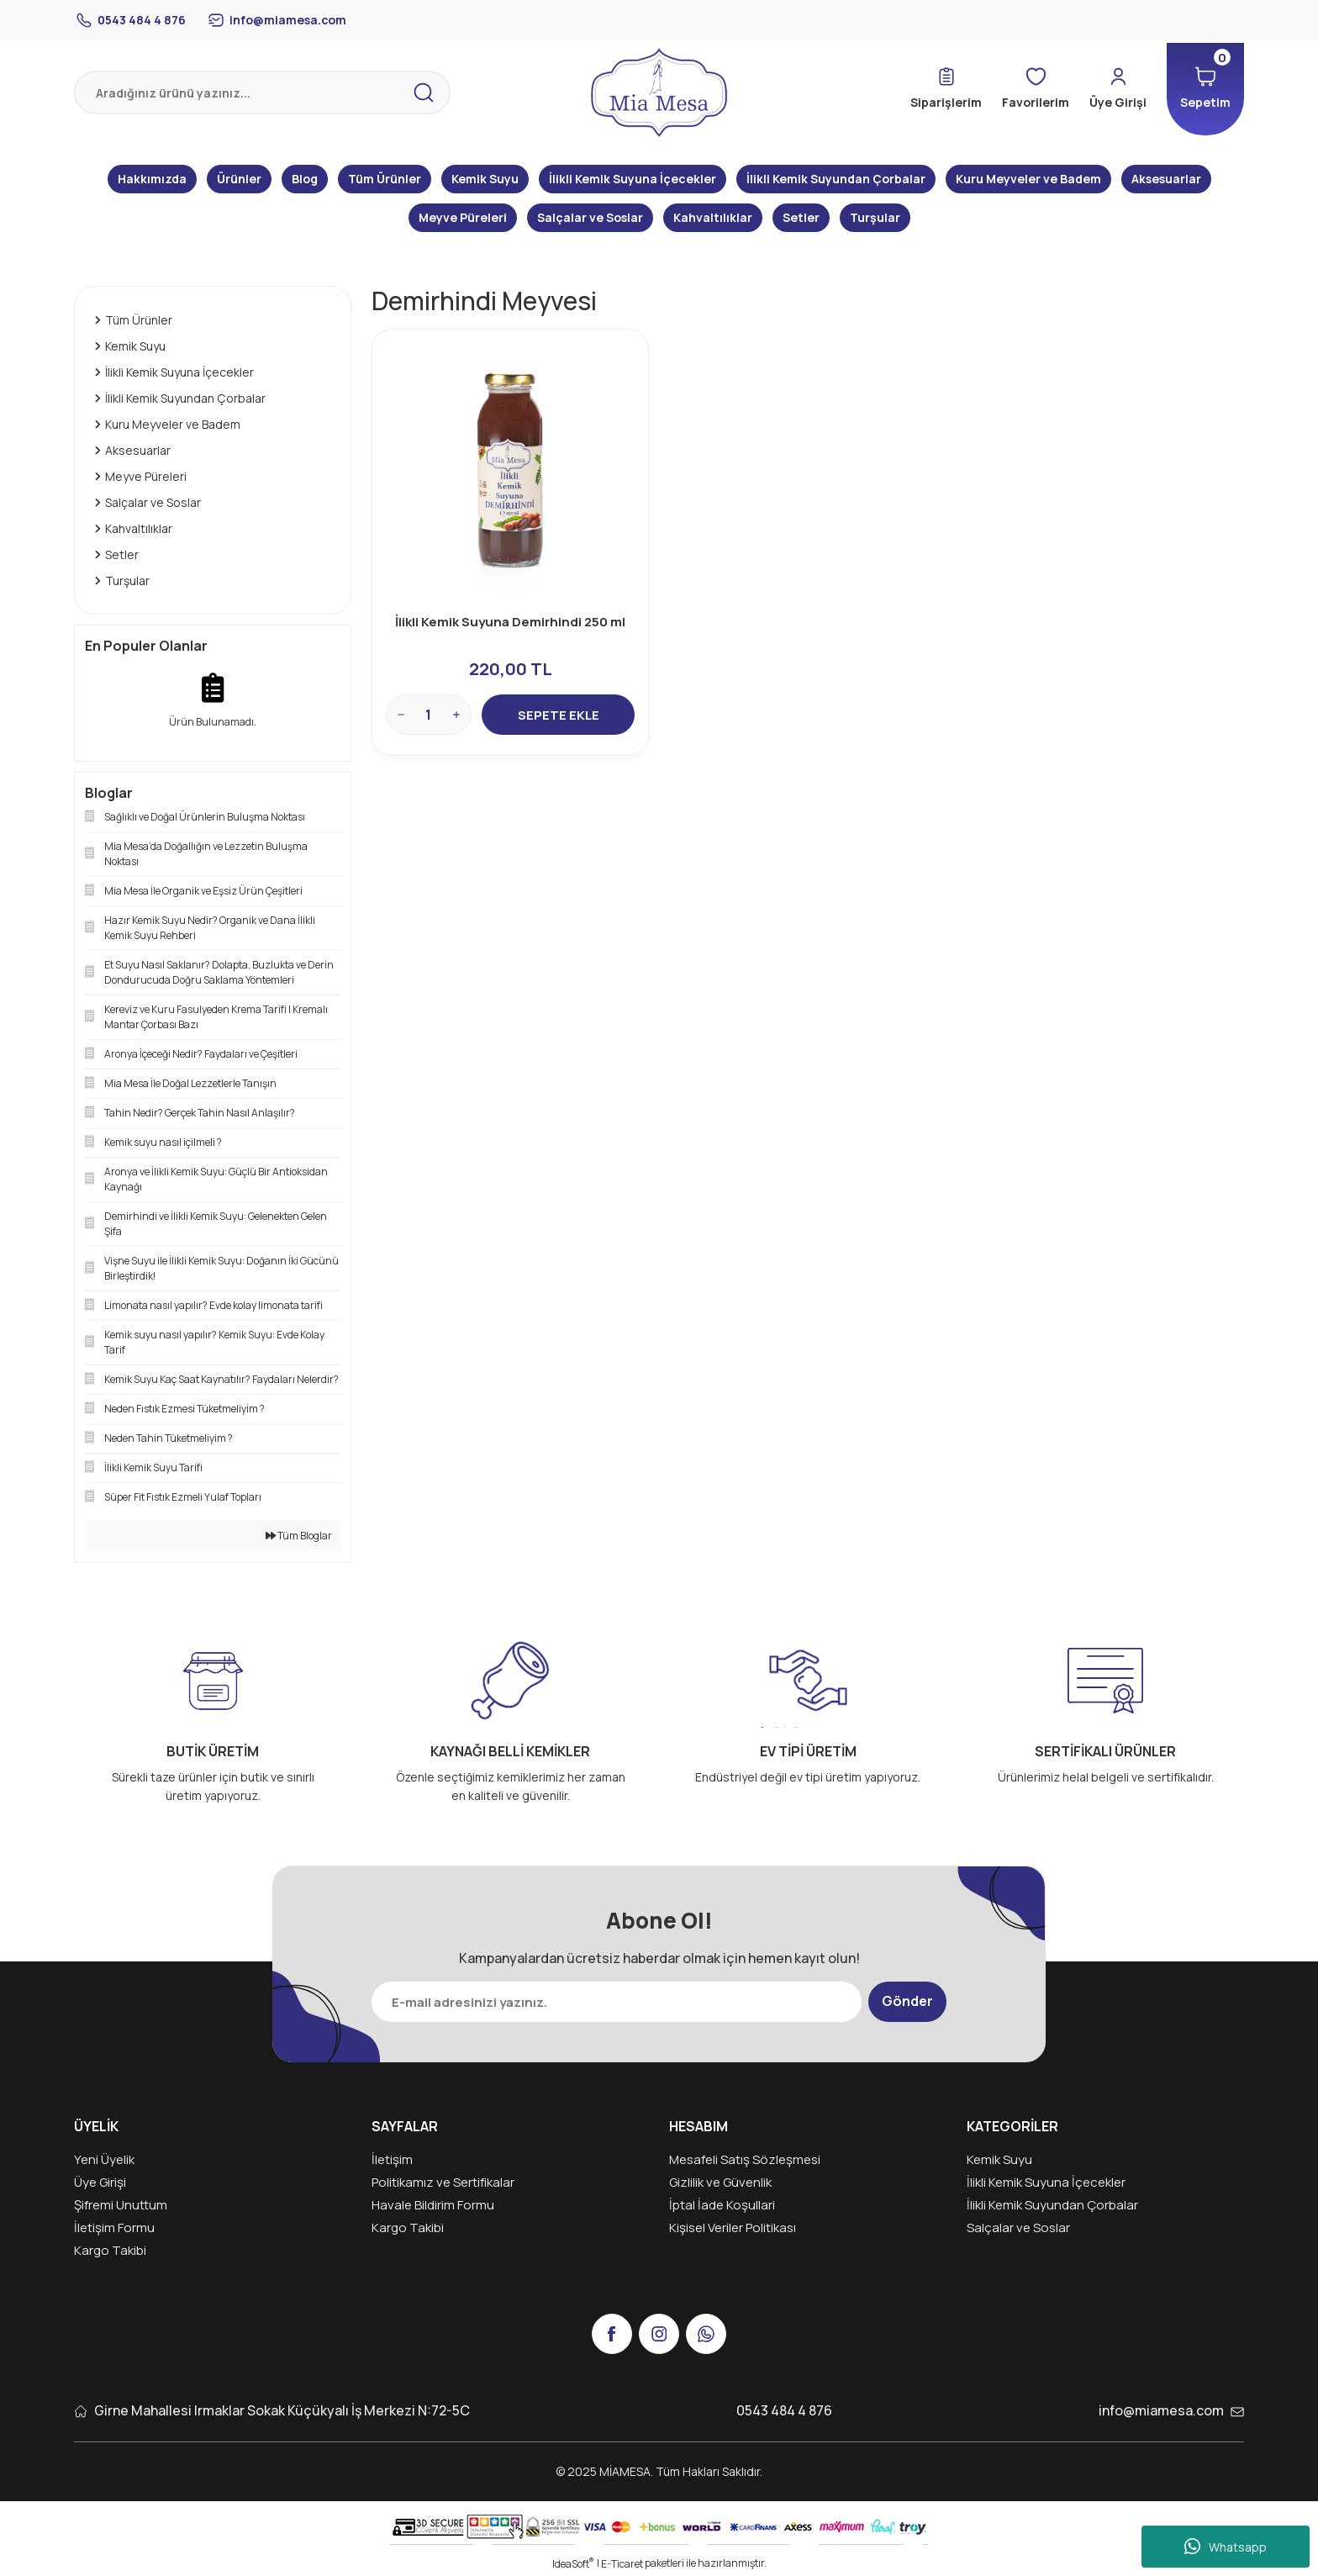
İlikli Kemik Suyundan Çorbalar (1052, 2205)
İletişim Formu (114, 2227)
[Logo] (659, 92)
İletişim (392, 2159)
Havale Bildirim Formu (433, 2205)
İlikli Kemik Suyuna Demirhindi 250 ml (510, 622)
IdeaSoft (573, 2564)
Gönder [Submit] (907, 2002)
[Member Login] (1118, 89)
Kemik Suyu (999, 2159)
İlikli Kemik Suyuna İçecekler (1046, 2182)
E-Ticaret (622, 2564)
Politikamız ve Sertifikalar (443, 2182)
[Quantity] (429, 714)
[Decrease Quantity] (401, 714)
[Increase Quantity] (456, 714)
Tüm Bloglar (299, 1535)
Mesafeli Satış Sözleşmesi (744, 2159)
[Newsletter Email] (617, 2002)
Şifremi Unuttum (120, 2205)
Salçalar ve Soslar (1018, 2227)
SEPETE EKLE (558, 715)
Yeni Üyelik (104, 2159)
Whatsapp (1225, 2546)
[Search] (262, 92)
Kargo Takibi (110, 2250)
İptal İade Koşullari (722, 2205)
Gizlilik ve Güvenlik (720, 2182)
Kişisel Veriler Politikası (732, 2227)
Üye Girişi (100, 2182)
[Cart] (1205, 89)
